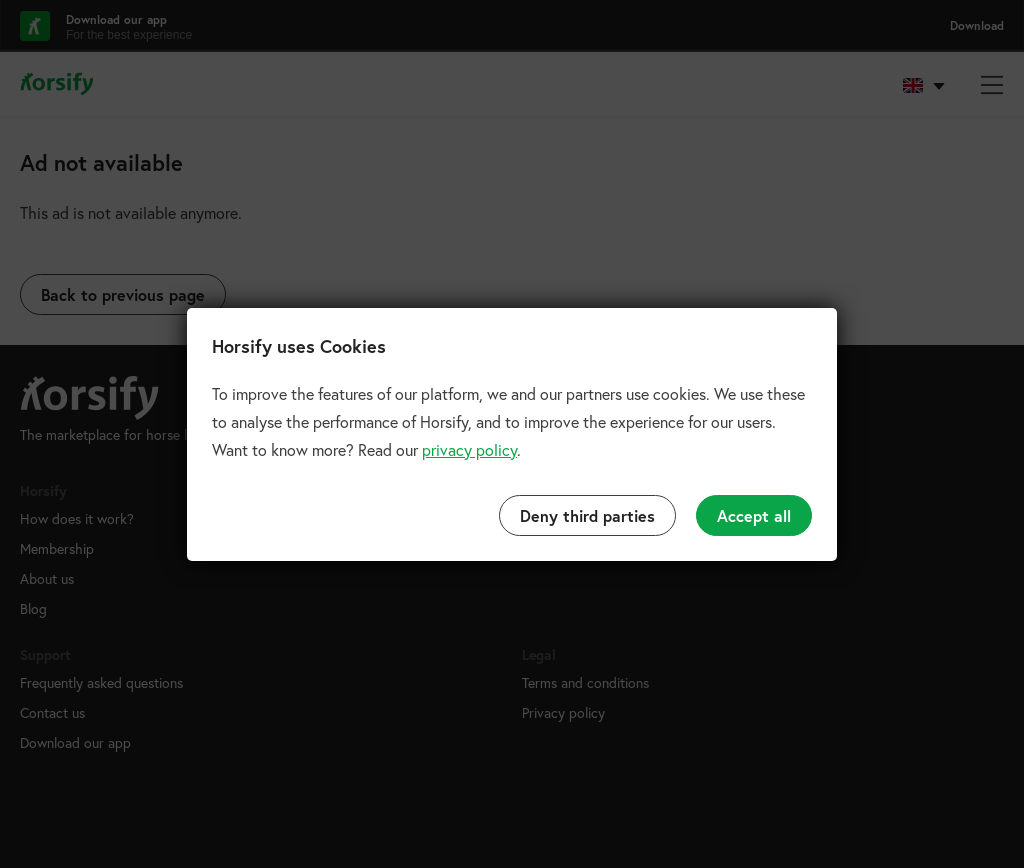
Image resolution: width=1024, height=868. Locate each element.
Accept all (754, 515)
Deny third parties (587, 515)
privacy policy (469, 449)
